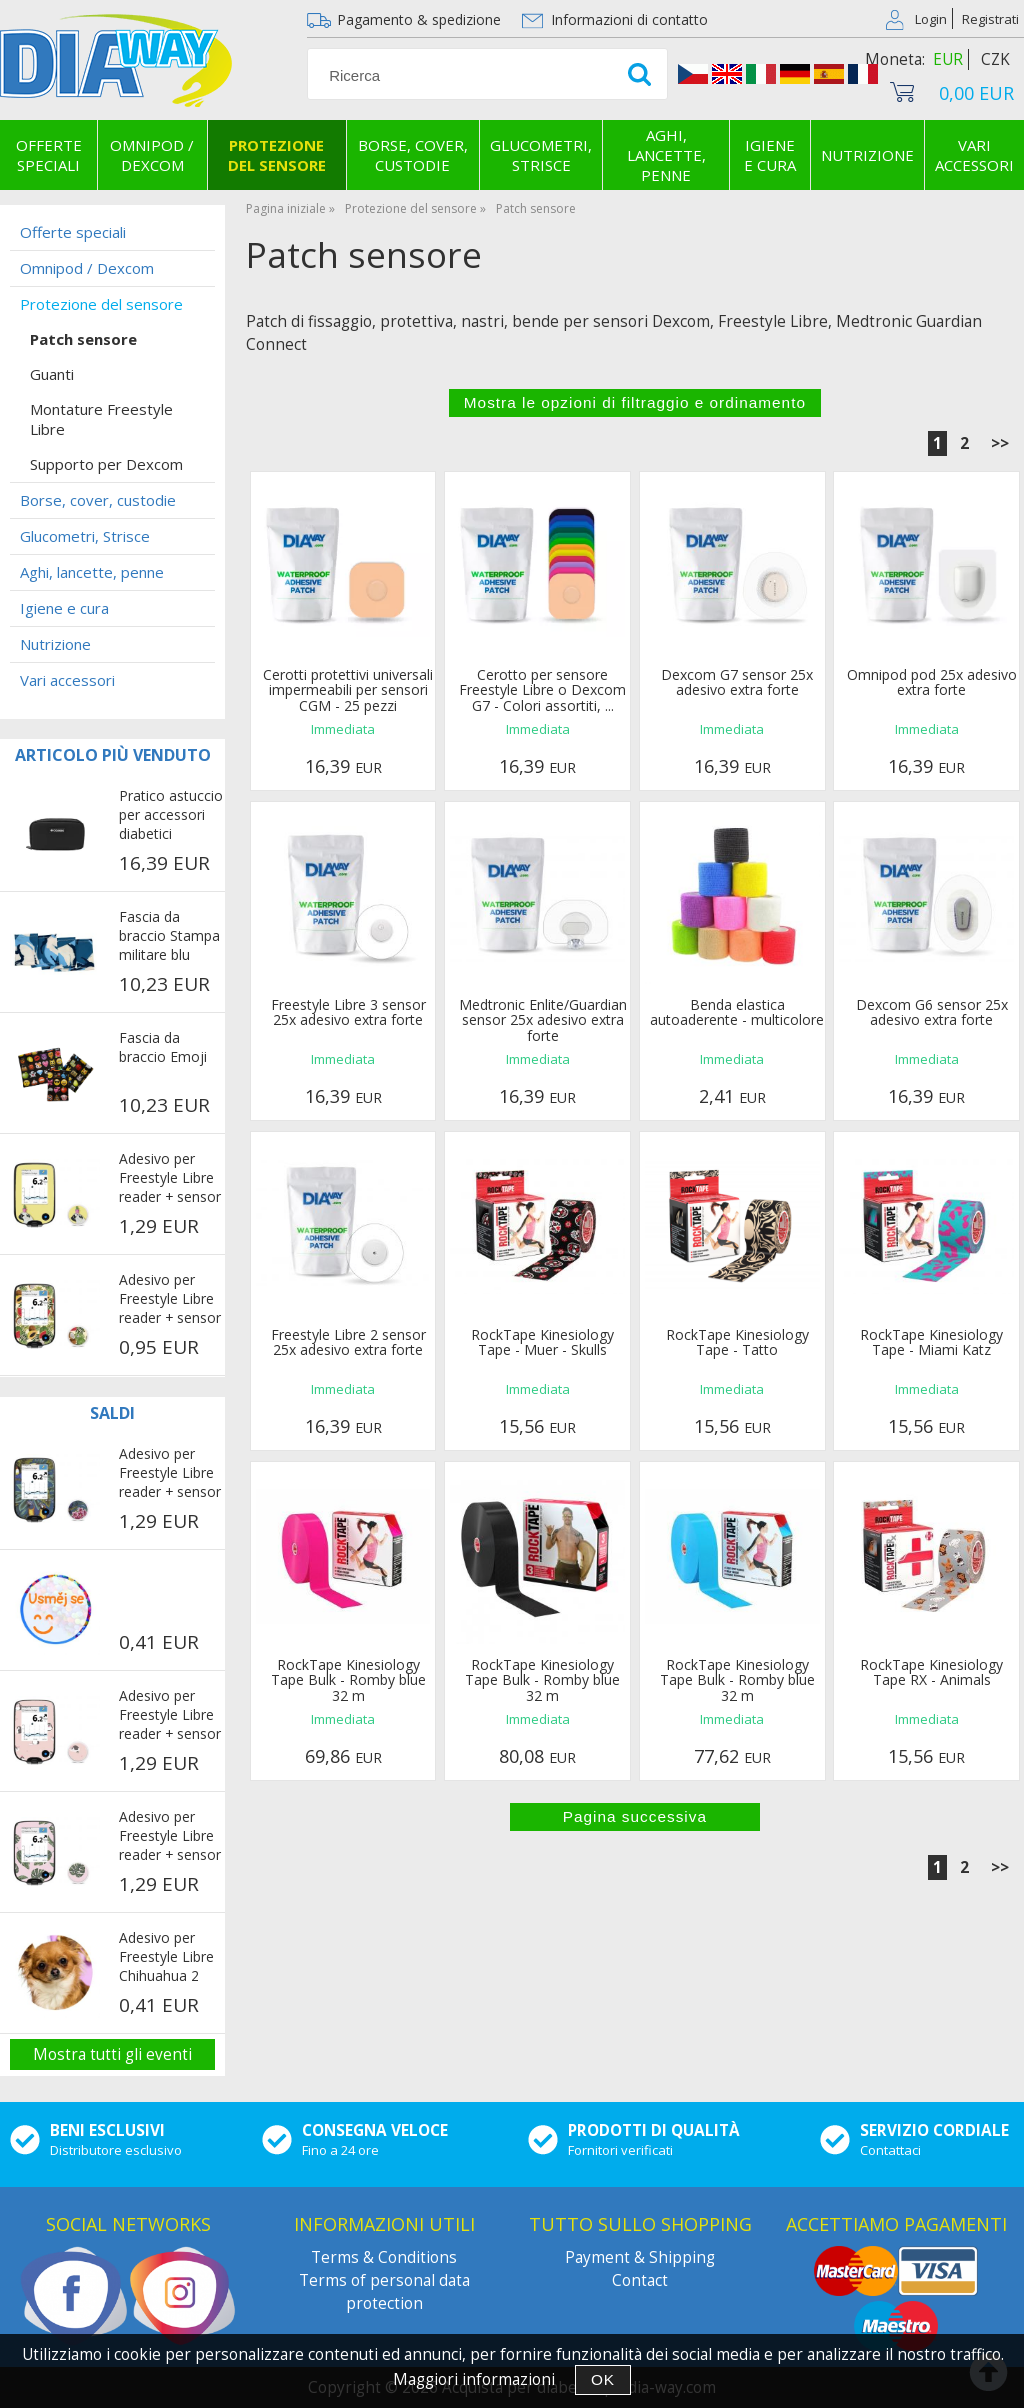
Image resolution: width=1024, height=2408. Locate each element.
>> (1000, 443)
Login (931, 19)
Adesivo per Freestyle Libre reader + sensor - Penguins (170, 1716)
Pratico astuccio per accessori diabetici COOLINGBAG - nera (171, 816)
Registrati (990, 19)
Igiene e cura (770, 155)
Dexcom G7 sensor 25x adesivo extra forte (737, 682)
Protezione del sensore (277, 155)
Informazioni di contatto (629, 19)
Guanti (52, 374)
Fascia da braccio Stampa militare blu (169, 935)
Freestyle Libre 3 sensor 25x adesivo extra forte (348, 1012)
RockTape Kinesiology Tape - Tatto (737, 1342)
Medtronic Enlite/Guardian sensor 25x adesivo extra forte (543, 1020)
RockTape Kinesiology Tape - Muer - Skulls (542, 1342)
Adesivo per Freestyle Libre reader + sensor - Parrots (170, 1474)
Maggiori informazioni (474, 2379)
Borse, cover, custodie (413, 155)
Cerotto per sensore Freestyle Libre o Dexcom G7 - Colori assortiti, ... (542, 690)
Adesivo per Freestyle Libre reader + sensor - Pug (170, 1179)
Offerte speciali (49, 155)
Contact (640, 2280)
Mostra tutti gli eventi (112, 2054)
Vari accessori (67, 680)
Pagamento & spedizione (419, 19)
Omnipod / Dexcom (152, 155)
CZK (995, 59)
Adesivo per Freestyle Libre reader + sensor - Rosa (170, 1837)
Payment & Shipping (640, 2257)
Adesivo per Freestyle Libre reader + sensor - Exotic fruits (170, 1300)
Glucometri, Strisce (541, 155)
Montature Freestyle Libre (101, 419)
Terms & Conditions (384, 2257)
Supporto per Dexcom (106, 464)
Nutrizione (867, 155)
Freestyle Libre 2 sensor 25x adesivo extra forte (348, 1342)
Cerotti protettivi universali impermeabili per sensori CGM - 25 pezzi (348, 690)
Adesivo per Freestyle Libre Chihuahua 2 (166, 1956)
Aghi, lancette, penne (666, 155)
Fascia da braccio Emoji (163, 1047)
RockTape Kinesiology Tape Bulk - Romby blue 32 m (348, 1680)
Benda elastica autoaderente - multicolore (737, 1012)
